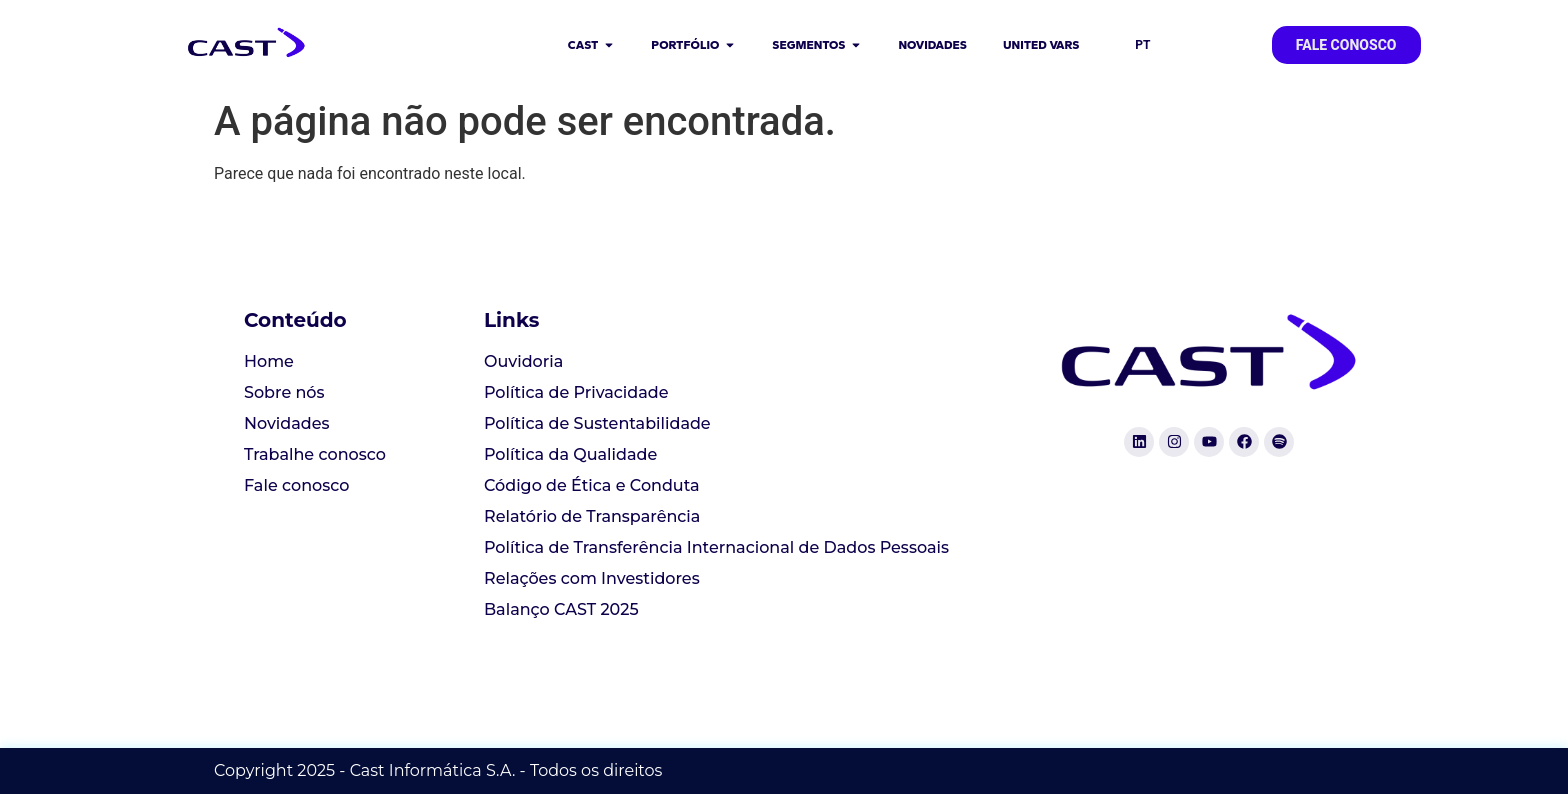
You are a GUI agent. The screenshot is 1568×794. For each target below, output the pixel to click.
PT (1142, 45)
